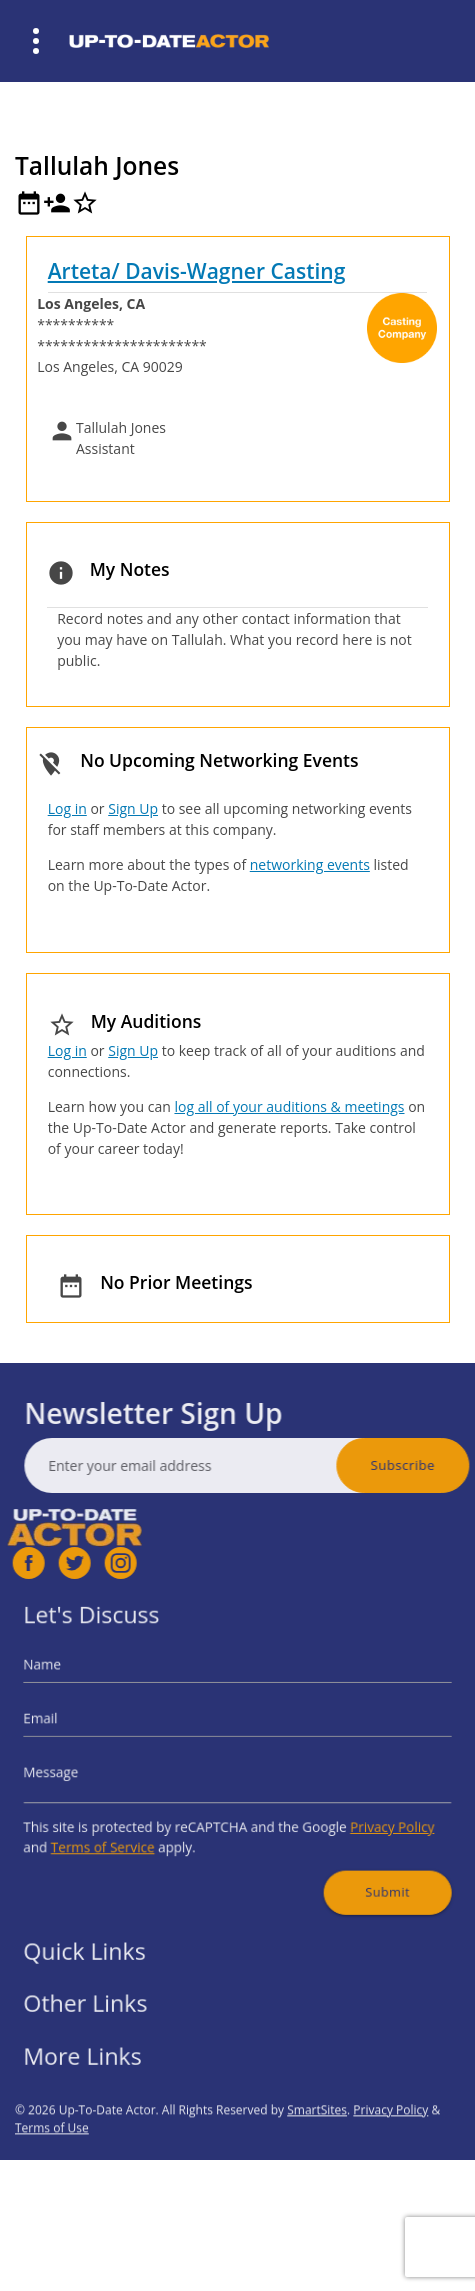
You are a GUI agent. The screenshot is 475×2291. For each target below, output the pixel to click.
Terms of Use (52, 2170)
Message (83, 1769)
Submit (361, 1868)
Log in (67, 808)
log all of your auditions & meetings (289, 1106)
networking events (310, 864)
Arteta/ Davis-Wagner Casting (197, 271)
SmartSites (317, 2152)
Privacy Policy (364, 1814)
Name (76, 1680)
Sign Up (133, 808)
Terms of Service (126, 1831)
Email (75, 1725)
